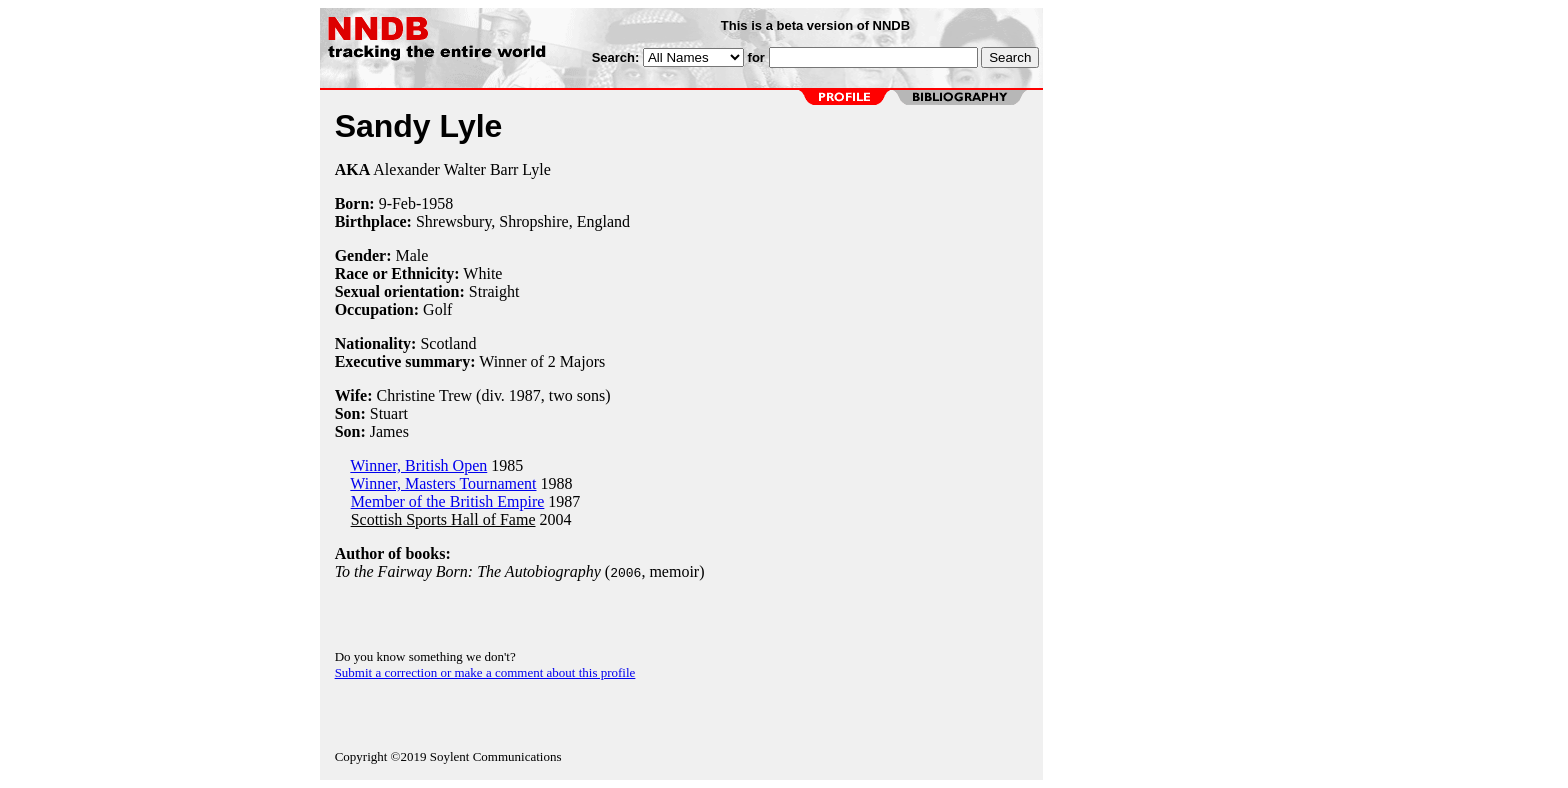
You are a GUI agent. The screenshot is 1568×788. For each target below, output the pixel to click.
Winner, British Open (418, 465)
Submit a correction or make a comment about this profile (485, 672)
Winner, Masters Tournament (443, 483)
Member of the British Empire (448, 501)
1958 (437, 203)
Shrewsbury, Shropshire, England (523, 221)
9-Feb (397, 203)
